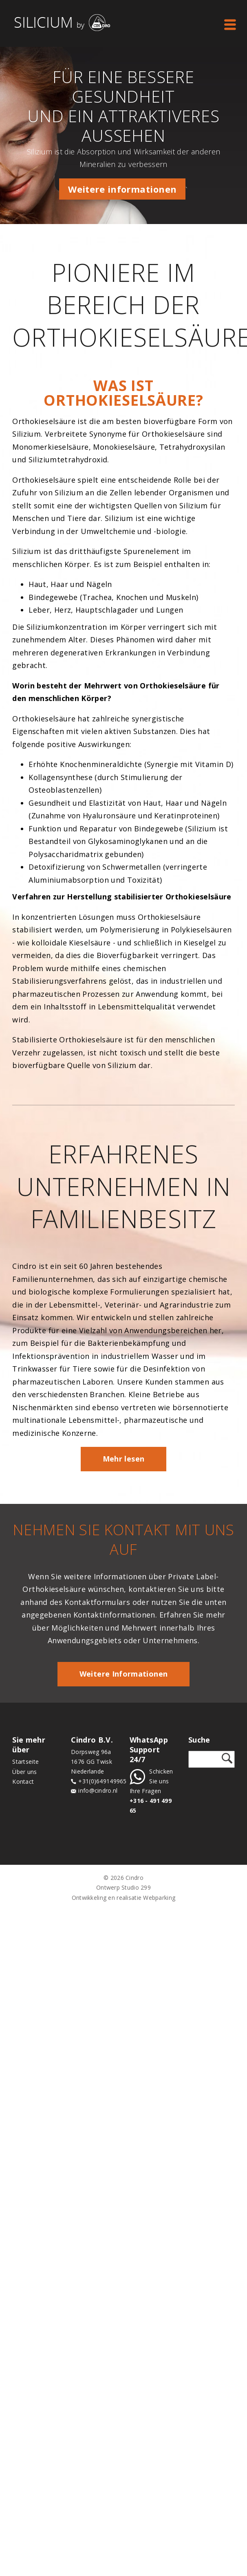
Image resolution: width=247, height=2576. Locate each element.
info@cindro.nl (97, 1791)
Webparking (159, 1897)
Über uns (24, 1772)
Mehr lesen (124, 1459)
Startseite (25, 1761)
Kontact (23, 1781)
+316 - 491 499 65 (151, 1806)
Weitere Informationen (123, 1674)
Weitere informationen (122, 189)
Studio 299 (136, 1887)
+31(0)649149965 (102, 1781)
